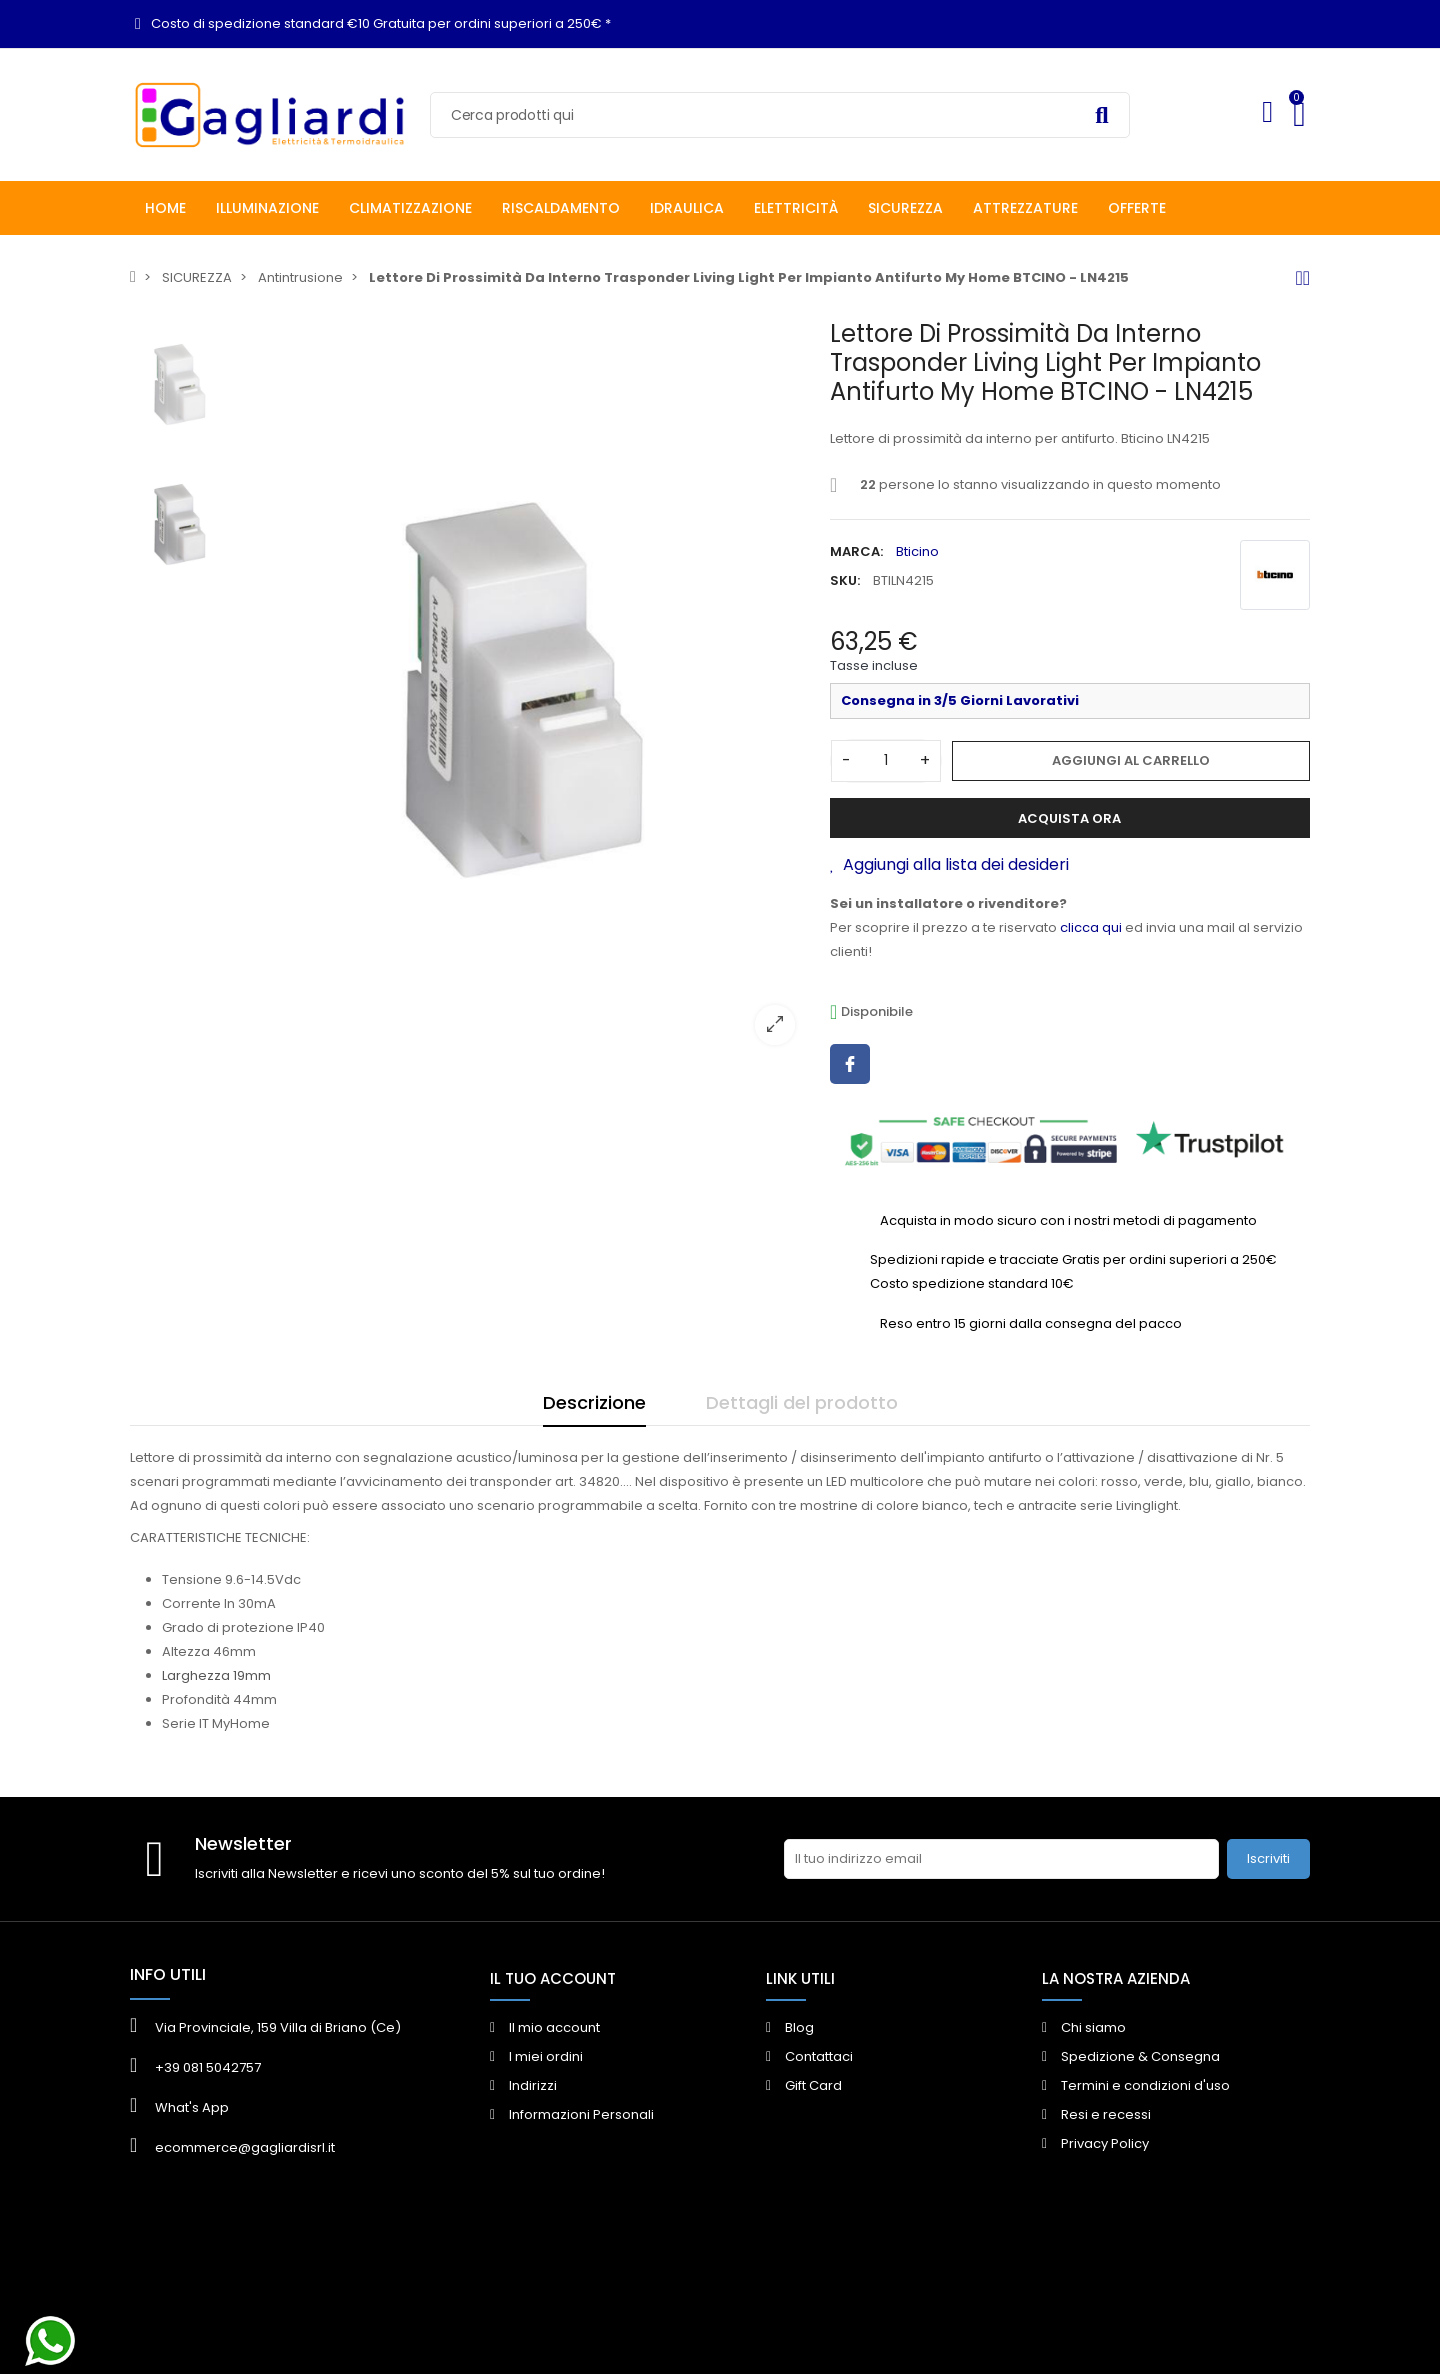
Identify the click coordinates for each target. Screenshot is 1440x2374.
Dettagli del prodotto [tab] (802, 1402)
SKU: (845, 580)
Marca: (856, 551)
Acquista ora (1069, 818)
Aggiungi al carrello (1131, 760)
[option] (525, 689)
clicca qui (1091, 927)
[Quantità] (886, 761)
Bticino (917, 551)
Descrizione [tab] (594, 1402)
